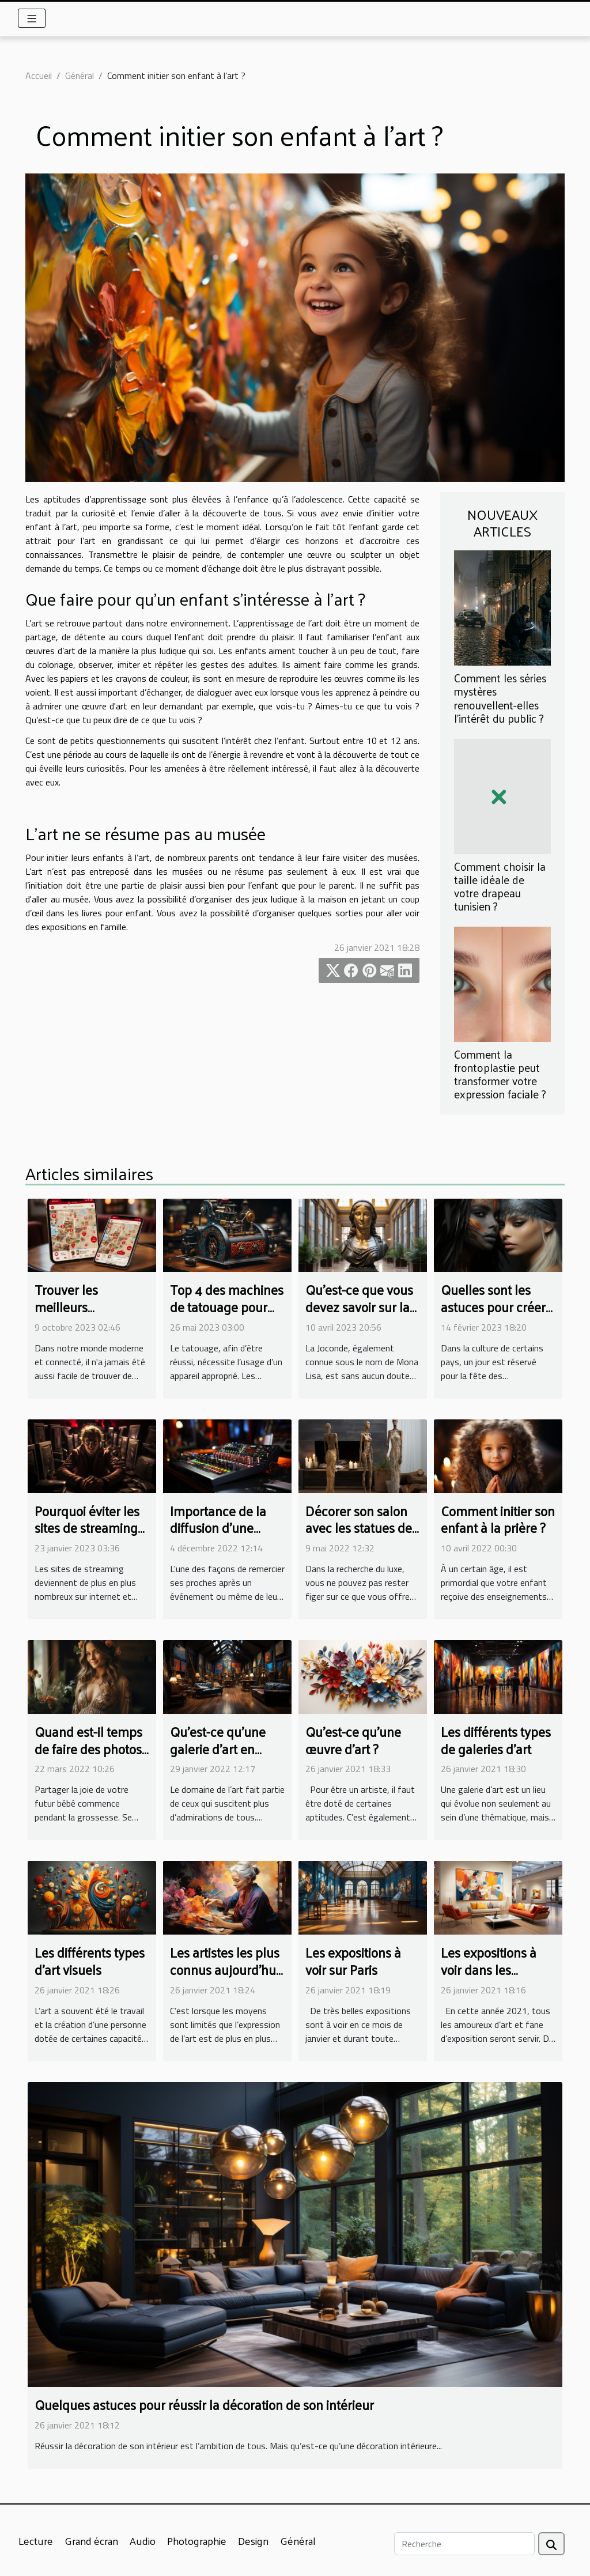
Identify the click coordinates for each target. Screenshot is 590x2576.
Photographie (196, 2540)
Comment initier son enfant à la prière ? (498, 1519)
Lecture (35, 2540)
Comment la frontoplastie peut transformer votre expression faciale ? (500, 1074)
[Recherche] (464, 2543)
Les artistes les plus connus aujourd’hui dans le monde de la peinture (227, 1978)
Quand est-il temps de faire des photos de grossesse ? (88, 1749)
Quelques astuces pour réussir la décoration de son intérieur (204, 2404)
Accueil (38, 75)
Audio (143, 2540)
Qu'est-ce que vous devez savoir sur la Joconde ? (359, 1307)
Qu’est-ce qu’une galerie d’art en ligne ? (218, 1749)
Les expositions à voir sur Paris (353, 1960)
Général (79, 75)
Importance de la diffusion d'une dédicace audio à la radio (224, 1536)
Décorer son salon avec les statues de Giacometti (358, 1528)
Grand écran (91, 2540)
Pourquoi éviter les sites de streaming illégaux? (87, 1528)
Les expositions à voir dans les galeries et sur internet (488, 1978)
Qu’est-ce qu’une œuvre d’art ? (353, 1740)
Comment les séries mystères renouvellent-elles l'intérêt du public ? (500, 697)
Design (253, 2540)
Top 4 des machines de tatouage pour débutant (226, 1307)
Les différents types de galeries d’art (496, 1740)
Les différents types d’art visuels (90, 1960)
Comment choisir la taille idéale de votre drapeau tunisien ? (500, 886)
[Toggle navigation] (32, 18)
